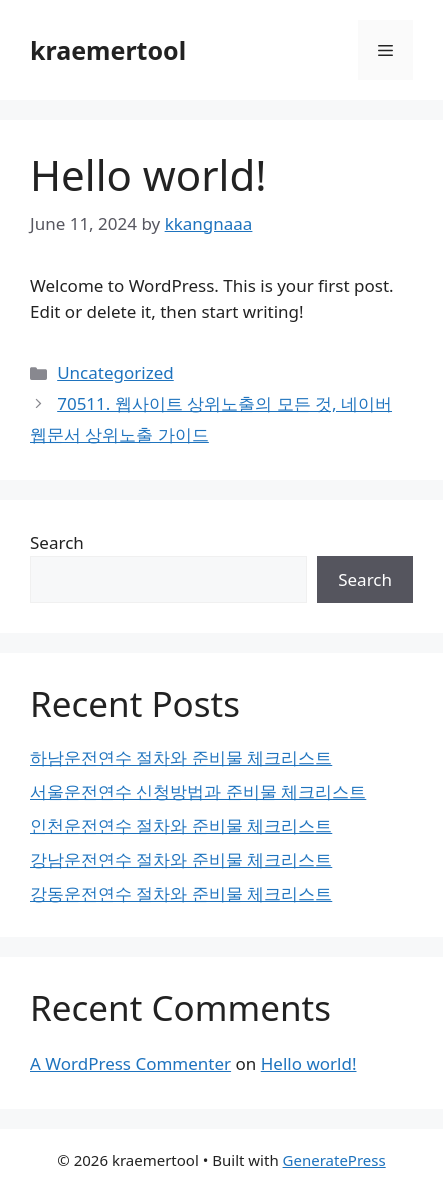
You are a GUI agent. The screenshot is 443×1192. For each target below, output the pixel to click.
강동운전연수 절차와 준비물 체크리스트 (181, 893)
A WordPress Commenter (130, 1063)
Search (57, 542)
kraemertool (108, 50)
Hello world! (309, 1063)
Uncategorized (115, 372)
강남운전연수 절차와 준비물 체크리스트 (181, 859)
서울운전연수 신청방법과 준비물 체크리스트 (198, 791)
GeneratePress (334, 1160)
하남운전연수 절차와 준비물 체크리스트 (181, 757)
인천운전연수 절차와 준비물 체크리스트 (181, 825)
